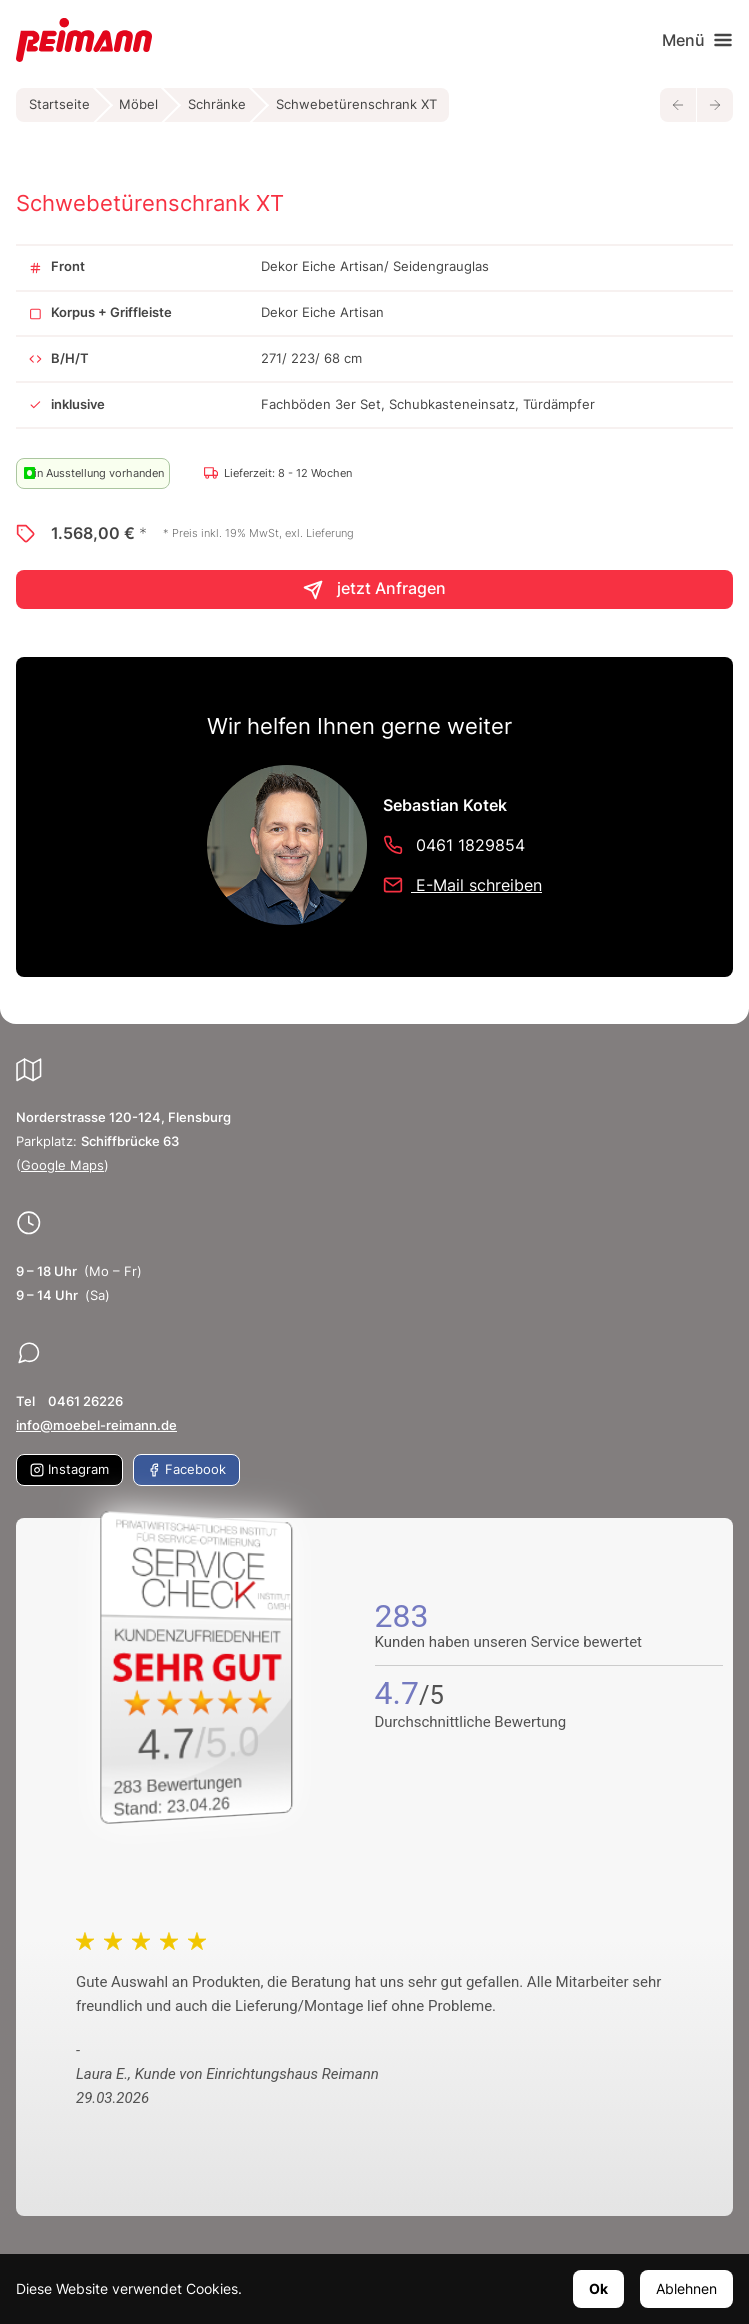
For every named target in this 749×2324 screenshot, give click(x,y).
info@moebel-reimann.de (96, 1425)
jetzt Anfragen (374, 590)
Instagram (69, 1469)
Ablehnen (686, 2288)
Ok (598, 2288)
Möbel (138, 104)
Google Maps (62, 1165)
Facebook (186, 1469)
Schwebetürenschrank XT (356, 104)
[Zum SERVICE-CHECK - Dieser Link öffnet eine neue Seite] (200, 1667)
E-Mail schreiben (462, 885)
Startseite (59, 104)
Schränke (217, 104)
